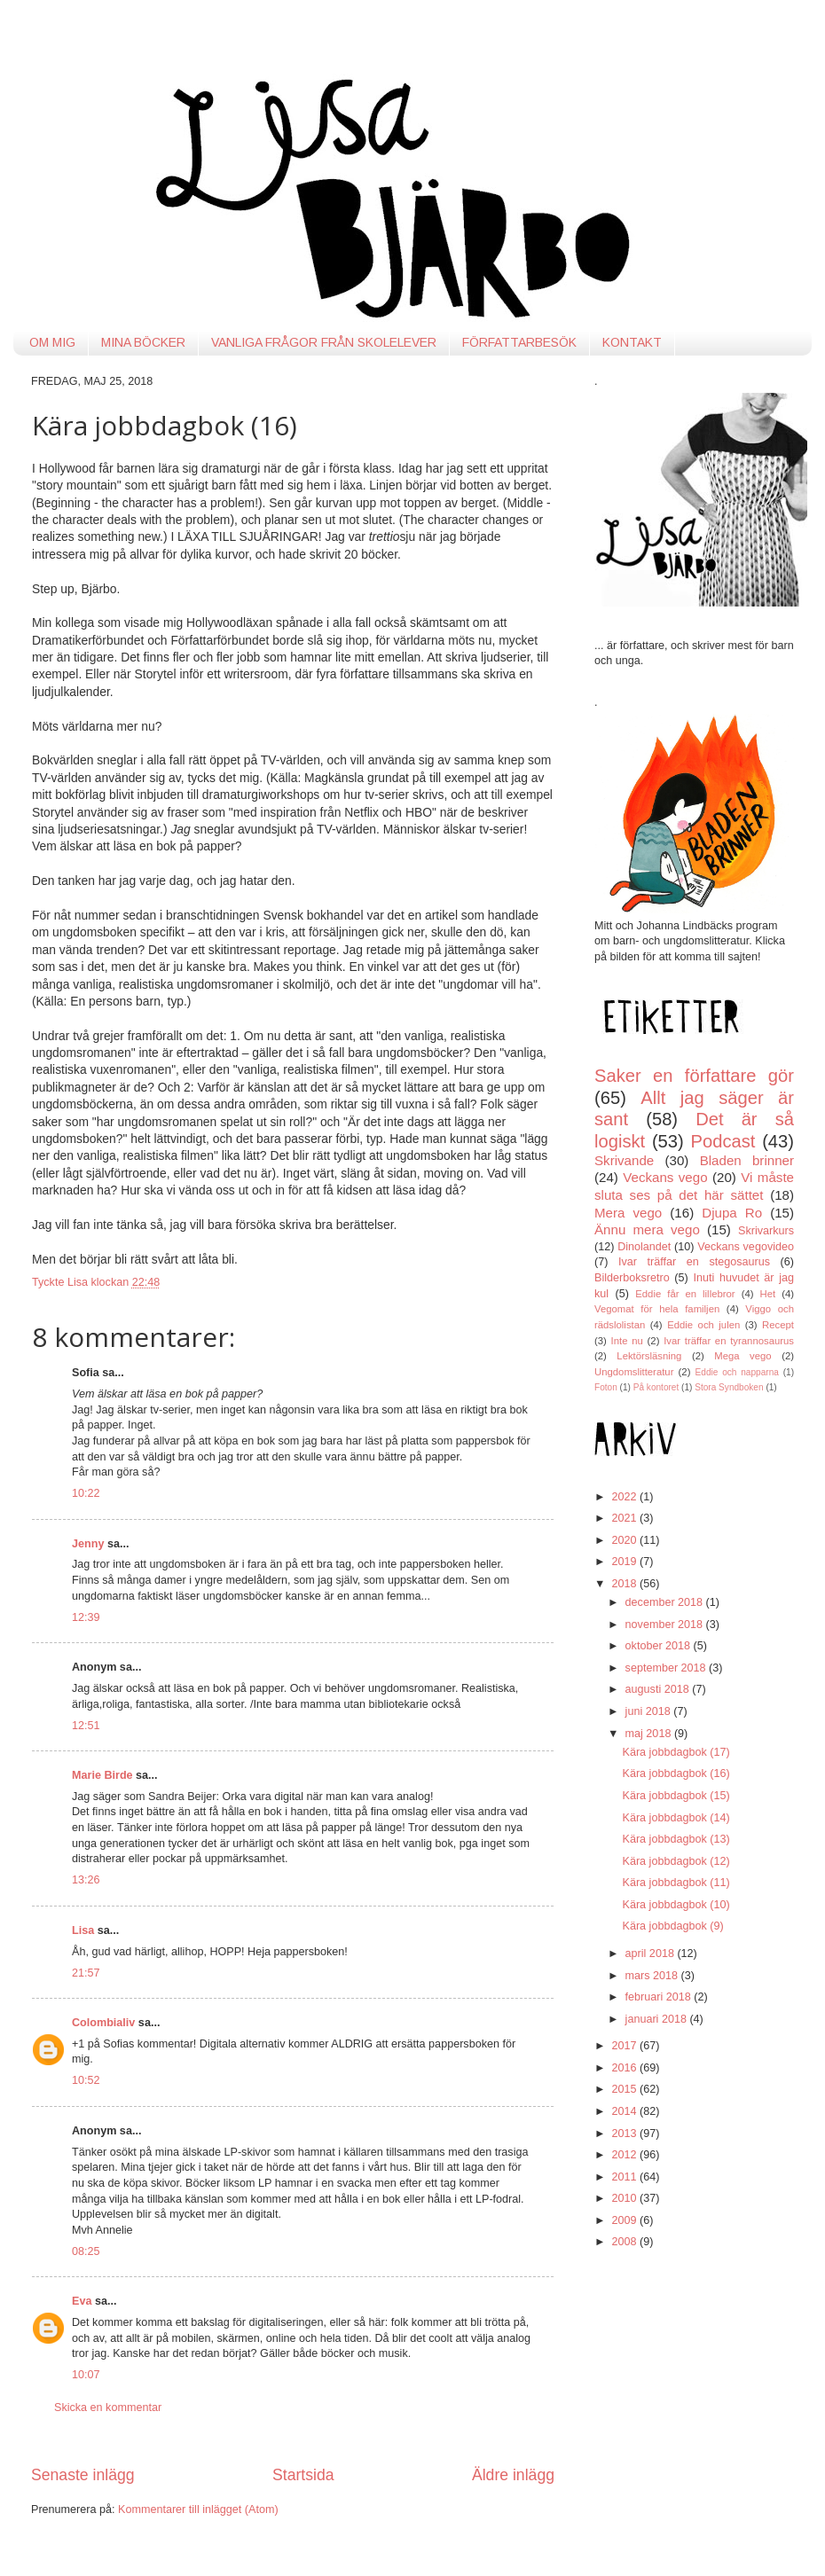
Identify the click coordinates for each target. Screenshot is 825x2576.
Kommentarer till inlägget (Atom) (198, 2509)
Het (768, 1293)
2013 (625, 2133)
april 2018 (651, 1953)
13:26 (86, 1880)
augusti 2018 (659, 1689)
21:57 (86, 1973)
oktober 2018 (659, 1646)
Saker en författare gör (694, 1075)
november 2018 (665, 1624)
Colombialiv (103, 2022)
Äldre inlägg (513, 2475)
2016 (625, 2068)
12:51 (86, 1725)
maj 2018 (649, 1733)
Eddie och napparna (737, 1372)
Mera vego (628, 1212)
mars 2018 (653, 1975)
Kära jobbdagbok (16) (675, 1773)
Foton (605, 1387)
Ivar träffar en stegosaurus (694, 1262)
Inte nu (627, 1340)
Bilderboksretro (632, 1278)
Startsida (303, 2475)
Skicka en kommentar (107, 2407)
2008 (625, 2241)
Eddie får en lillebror (685, 1293)
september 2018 (667, 1668)
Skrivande (624, 1160)
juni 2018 (649, 1711)
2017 (625, 2046)
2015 (625, 2089)
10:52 (86, 2080)
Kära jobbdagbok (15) (675, 1795)
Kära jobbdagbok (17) (675, 1752)
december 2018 (665, 1602)
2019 (625, 1561)
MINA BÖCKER (143, 342)
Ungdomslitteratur (633, 1371)
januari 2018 (657, 2019)
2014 (625, 2111)
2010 (625, 2198)
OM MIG (52, 342)
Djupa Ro (732, 1212)
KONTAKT (632, 342)
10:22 (86, 1493)
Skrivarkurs (766, 1231)
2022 (625, 1497)
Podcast (723, 1141)
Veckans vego (665, 1177)
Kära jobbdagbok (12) (675, 1861)
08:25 (86, 2251)
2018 (625, 1584)
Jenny (88, 1544)
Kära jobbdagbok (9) (672, 1926)
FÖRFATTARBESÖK (519, 342)
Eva (81, 2301)
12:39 (86, 1617)
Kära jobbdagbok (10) (675, 1905)
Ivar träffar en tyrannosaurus (729, 1340)
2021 (625, 1518)
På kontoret (656, 1387)
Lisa (83, 1930)
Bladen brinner (747, 1160)
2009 (625, 2220)
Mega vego (742, 1356)
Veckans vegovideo (745, 1247)
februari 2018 (660, 1997)
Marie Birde (102, 1775)
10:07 (86, 2375)
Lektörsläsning (649, 1356)
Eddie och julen (703, 1324)
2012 (625, 2155)
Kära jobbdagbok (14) (675, 1818)
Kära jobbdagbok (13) (675, 1839)
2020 (625, 1540)
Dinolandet (644, 1247)
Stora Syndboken (729, 1387)
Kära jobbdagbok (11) (675, 1882)
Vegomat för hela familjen (656, 1309)
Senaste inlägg (83, 2475)
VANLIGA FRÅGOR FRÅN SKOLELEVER (323, 342)
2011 (625, 2177)
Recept (778, 1324)
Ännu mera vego (647, 1229)
